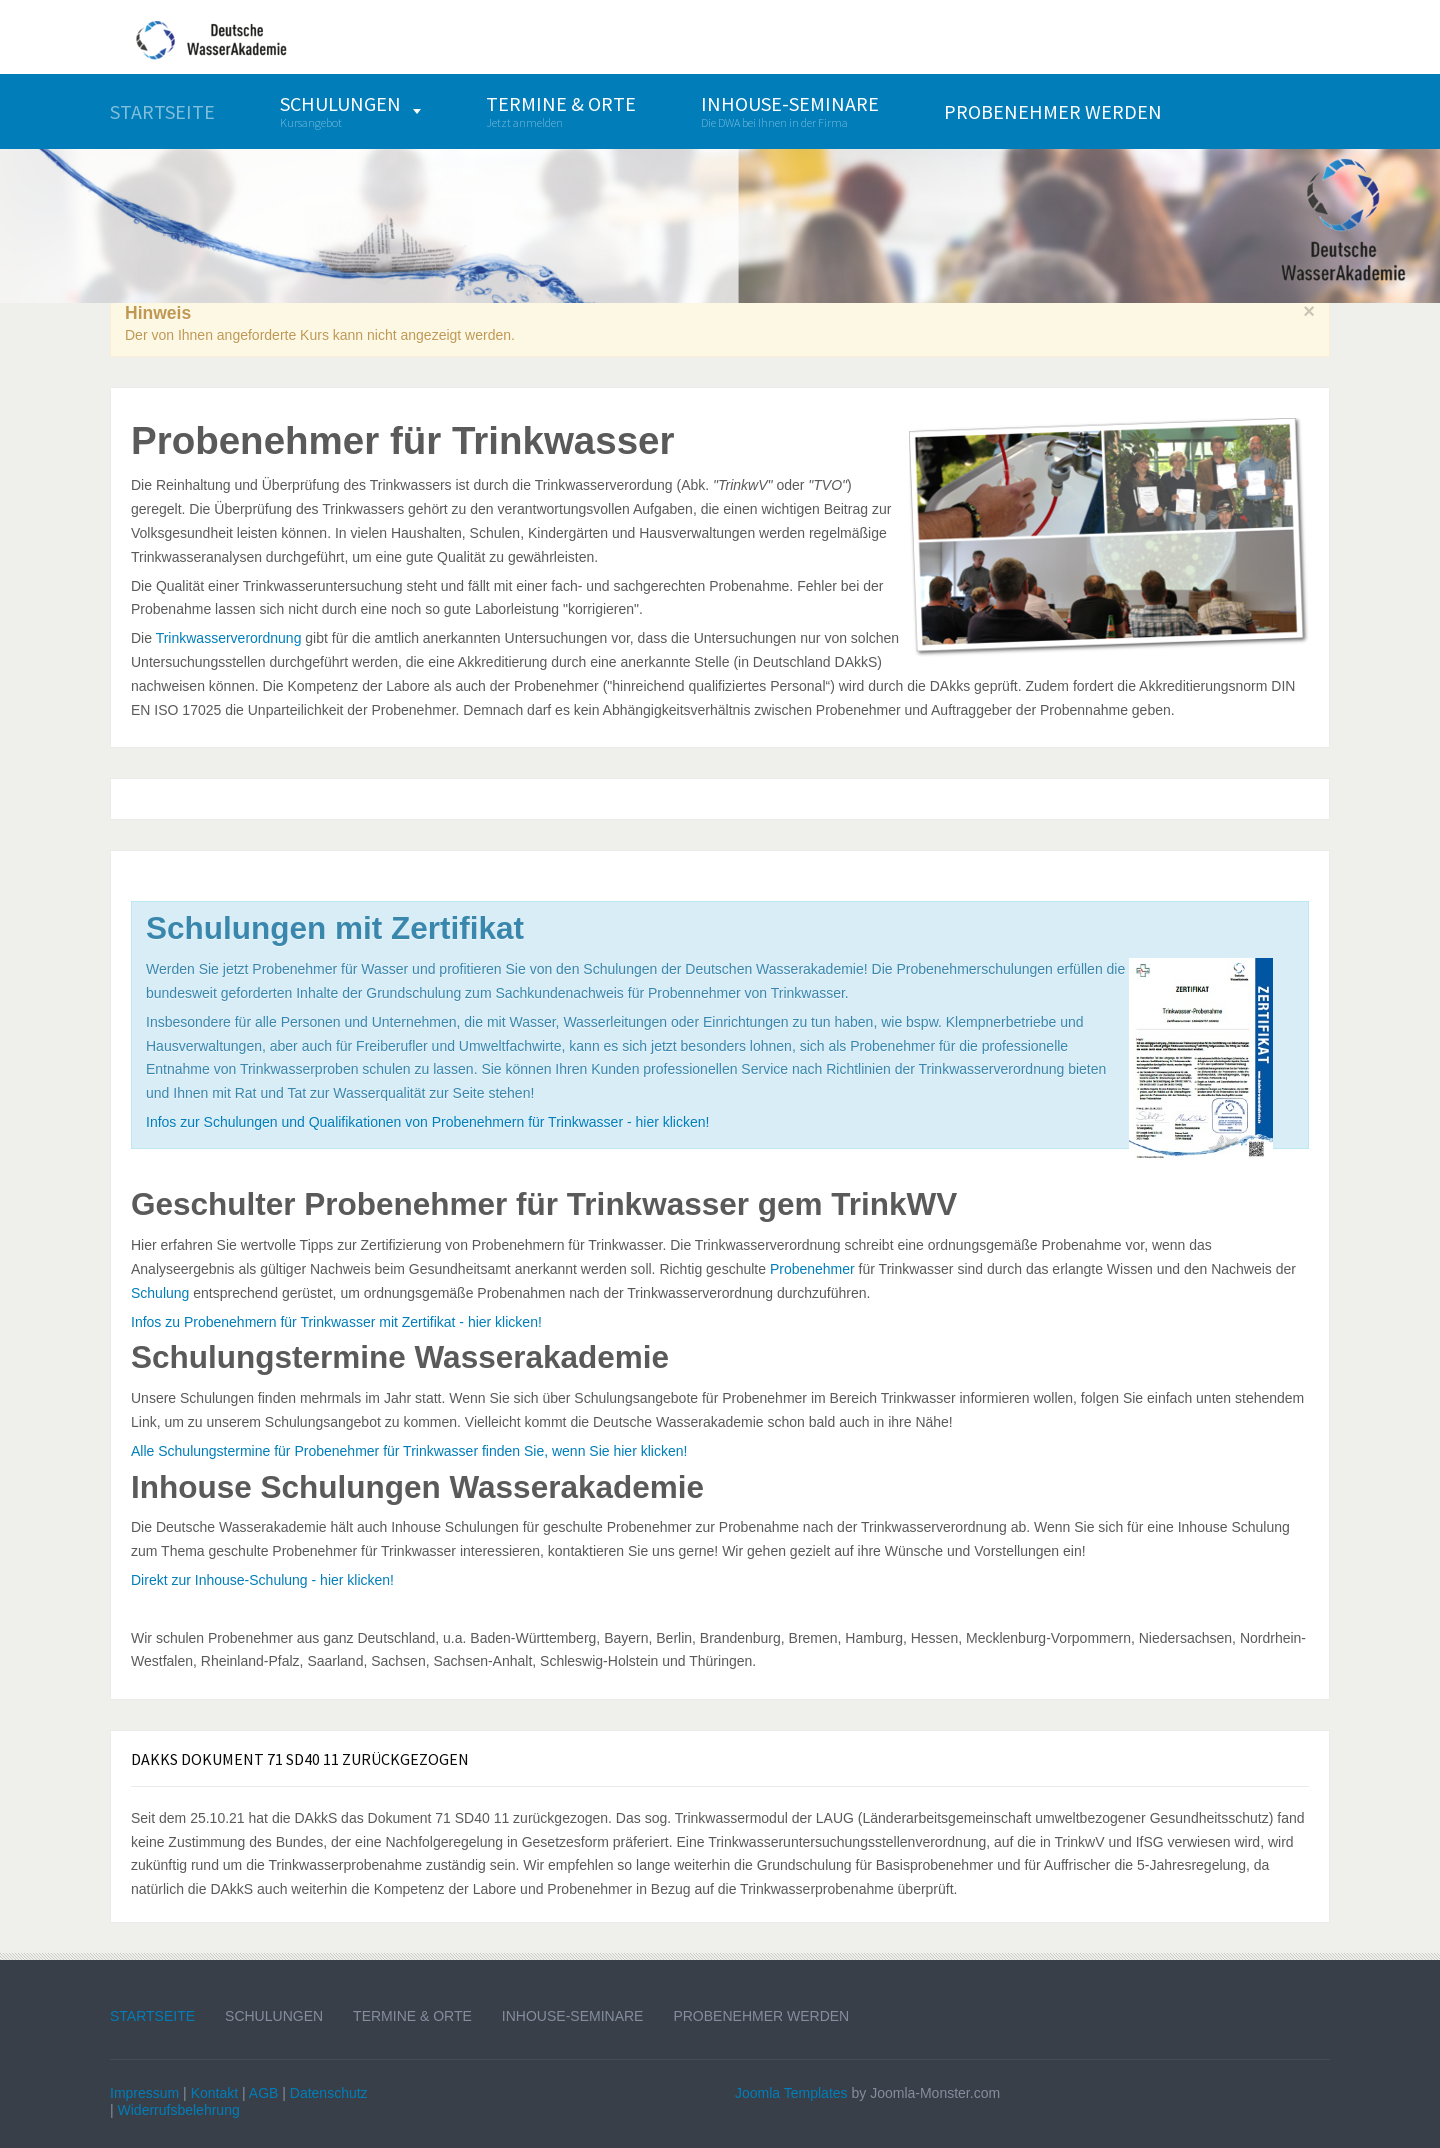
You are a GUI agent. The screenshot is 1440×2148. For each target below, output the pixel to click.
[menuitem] (162, 111)
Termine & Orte (412, 2016)
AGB (264, 2093)
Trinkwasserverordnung (229, 638)
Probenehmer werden (761, 2016)
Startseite (152, 2016)
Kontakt (214, 2093)
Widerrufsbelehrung (179, 2110)
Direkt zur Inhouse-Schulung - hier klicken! (262, 1580)
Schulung (160, 1293)
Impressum (144, 2093)
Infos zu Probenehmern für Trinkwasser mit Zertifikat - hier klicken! (336, 1322)
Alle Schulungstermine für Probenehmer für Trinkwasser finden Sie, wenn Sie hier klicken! (409, 1451)
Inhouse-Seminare (573, 2016)
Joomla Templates (791, 2093)
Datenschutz (329, 2093)
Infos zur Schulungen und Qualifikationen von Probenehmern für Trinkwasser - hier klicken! (427, 1122)
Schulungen (274, 2016)
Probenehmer (812, 1269)
